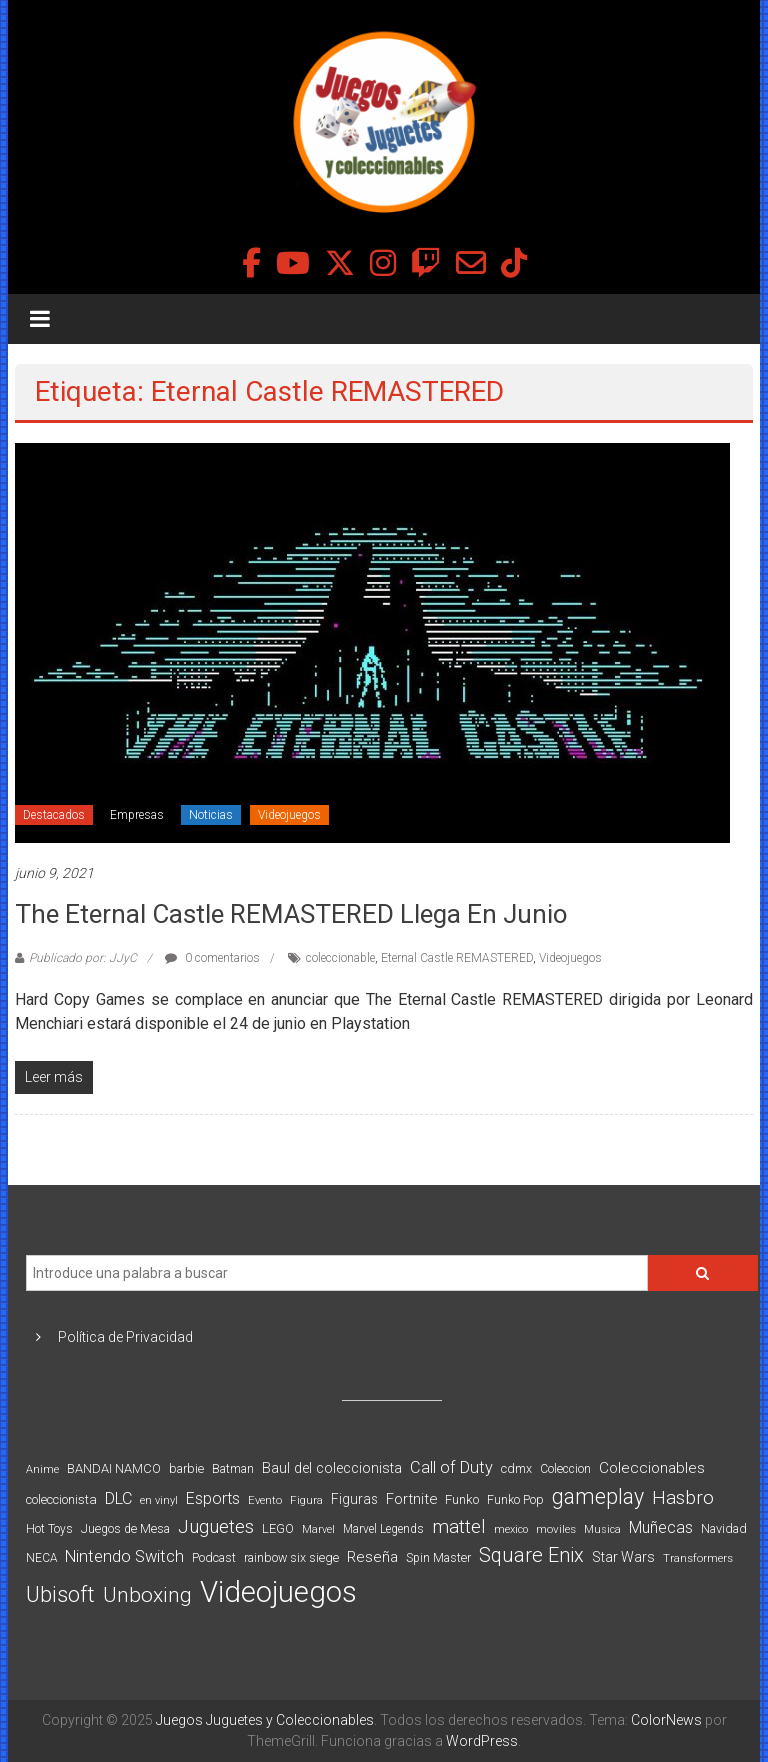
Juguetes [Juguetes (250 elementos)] (216, 1527)
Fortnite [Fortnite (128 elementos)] (411, 1499)
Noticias (211, 815)
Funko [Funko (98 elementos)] (462, 1499)
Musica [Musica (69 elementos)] (602, 1529)
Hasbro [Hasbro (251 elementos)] (683, 1498)
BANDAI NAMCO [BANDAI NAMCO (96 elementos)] (114, 1468)
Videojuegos (289, 815)
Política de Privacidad (125, 1337)
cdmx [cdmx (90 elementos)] (516, 1468)
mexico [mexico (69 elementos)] (511, 1529)
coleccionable (340, 958)
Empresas (137, 815)
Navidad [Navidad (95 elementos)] (724, 1528)
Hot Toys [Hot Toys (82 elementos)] (49, 1529)
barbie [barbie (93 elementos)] (186, 1468)
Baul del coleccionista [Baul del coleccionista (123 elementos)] (332, 1468)
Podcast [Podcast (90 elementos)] (214, 1557)
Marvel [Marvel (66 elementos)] (318, 1529)
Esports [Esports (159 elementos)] (213, 1498)
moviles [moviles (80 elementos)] (556, 1529)
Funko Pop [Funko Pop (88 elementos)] (515, 1500)
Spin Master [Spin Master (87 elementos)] (438, 1558)
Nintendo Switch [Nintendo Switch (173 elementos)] (124, 1556)
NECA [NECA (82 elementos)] (41, 1558)
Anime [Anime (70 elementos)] (42, 1469)
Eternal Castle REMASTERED (457, 958)
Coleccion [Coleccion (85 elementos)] (565, 1469)
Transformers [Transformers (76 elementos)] (698, 1558)
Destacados (54, 815)
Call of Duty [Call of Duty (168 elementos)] (451, 1467)
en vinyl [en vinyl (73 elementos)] (159, 1500)
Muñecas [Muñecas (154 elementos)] (661, 1527)
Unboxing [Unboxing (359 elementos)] (147, 1594)
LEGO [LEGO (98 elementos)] (278, 1528)
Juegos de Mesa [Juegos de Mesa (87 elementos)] (125, 1529)
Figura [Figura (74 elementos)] (306, 1500)
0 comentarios (212, 958)
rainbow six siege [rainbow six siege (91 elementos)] (291, 1557)
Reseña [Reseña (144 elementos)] (372, 1557)
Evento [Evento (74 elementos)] (265, 1500)
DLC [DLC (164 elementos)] (118, 1498)
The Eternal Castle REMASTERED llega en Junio (291, 914)
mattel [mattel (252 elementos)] (459, 1527)
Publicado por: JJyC (83, 958)
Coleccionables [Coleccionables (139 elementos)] (652, 1468)
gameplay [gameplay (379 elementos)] (598, 1496)
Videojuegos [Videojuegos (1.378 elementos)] (278, 1592)
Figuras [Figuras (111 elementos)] (354, 1499)
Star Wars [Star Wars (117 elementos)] (623, 1557)
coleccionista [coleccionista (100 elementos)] (61, 1499)
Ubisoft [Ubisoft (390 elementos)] (60, 1594)
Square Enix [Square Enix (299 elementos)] (531, 1555)
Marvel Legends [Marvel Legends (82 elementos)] (383, 1529)
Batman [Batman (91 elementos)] (233, 1468)
